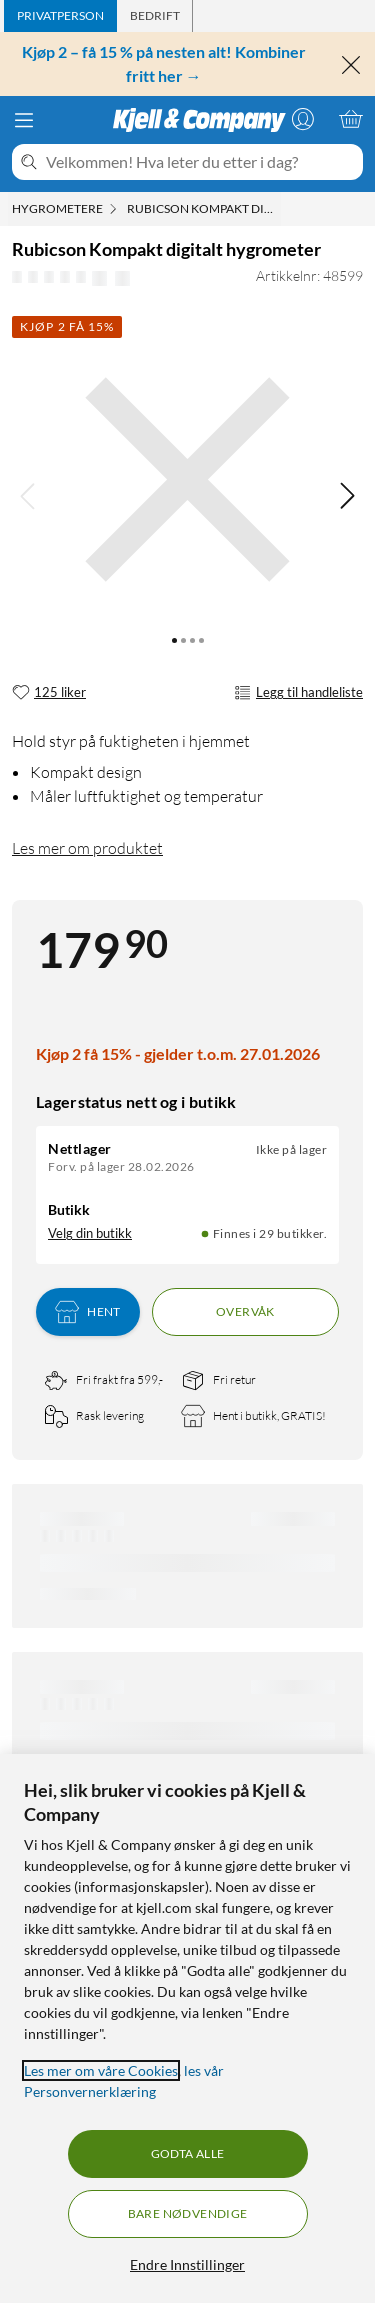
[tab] (60, 16)
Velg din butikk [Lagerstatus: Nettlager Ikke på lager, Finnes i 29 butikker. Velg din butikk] (90, 1233)
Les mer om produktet (87, 848)
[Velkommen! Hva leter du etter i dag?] (200, 162)
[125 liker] (49, 693)
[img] (347, 496)
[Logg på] (303, 119)
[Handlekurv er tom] (351, 119)
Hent (88, 1312)
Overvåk (245, 1311)
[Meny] (24, 120)
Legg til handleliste (298, 693)
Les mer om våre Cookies (101, 2070)
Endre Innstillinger (187, 2264)
